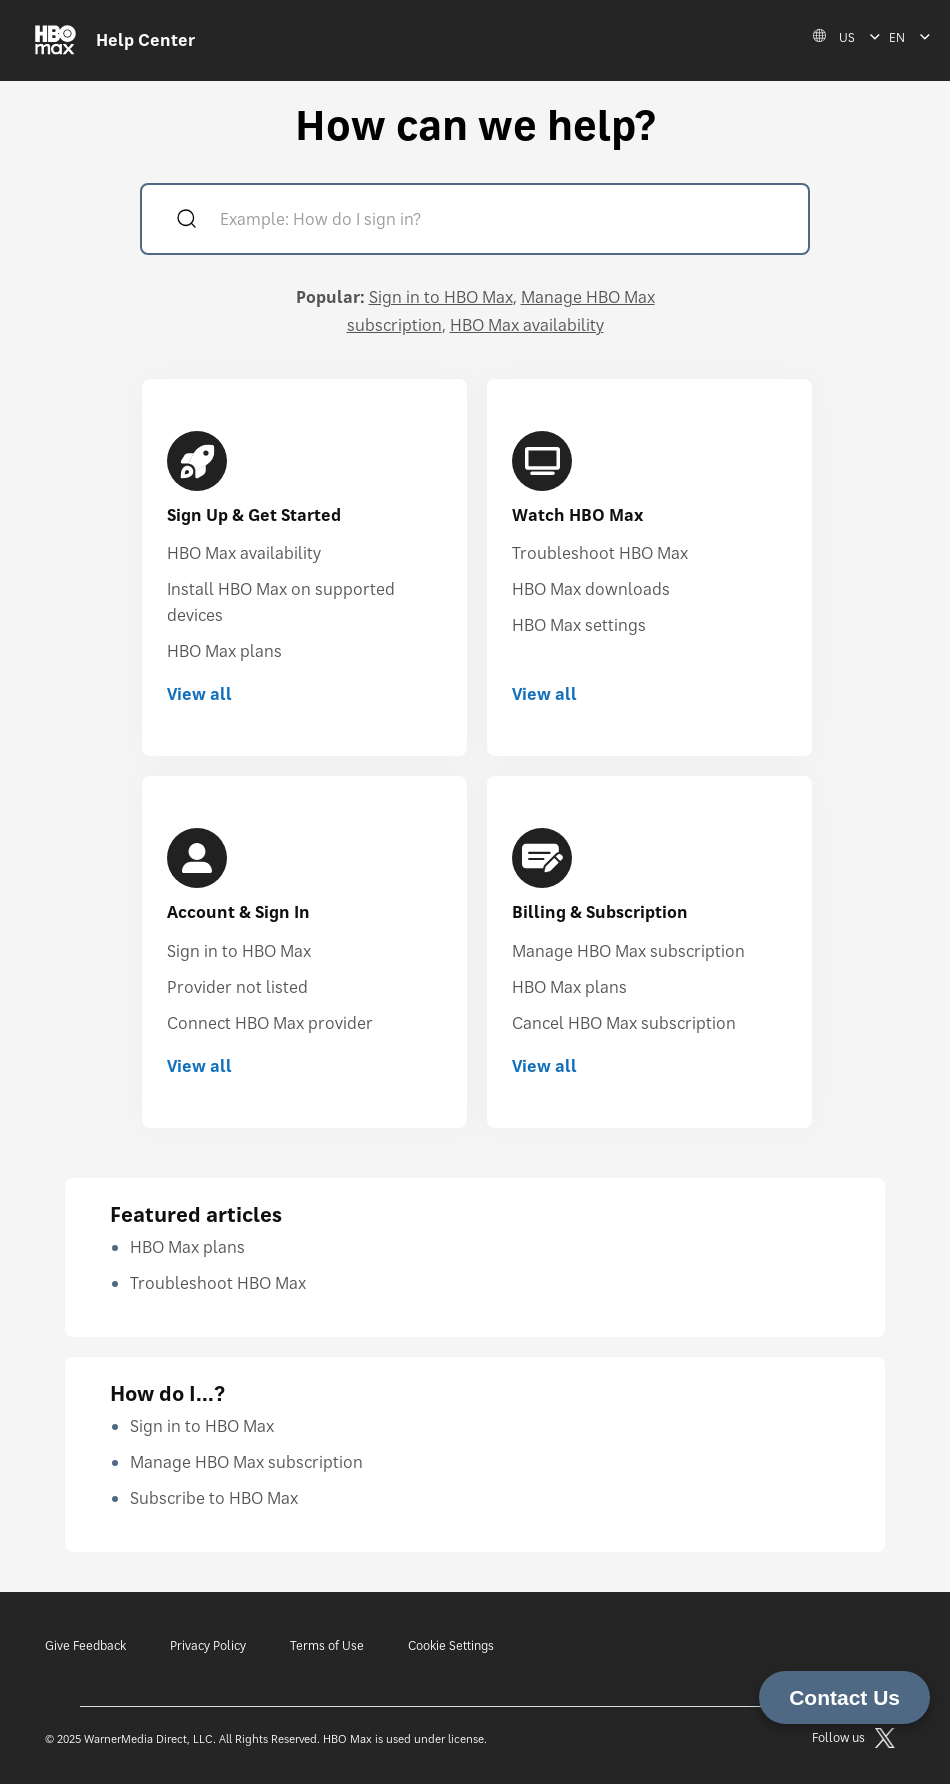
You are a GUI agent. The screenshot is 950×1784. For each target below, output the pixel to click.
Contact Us (844, 1697)
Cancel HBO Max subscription (624, 1023)
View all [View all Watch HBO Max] (544, 694)
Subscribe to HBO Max (214, 1498)
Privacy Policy (208, 1645)
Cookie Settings (451, 1645)
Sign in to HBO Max (441, 297)
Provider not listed (237, 987)
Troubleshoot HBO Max (600, 553)
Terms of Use (327, 1645)
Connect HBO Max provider (270, 1023)
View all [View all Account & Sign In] (199, 1066)
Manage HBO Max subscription (628, 951)
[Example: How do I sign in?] (503, 221)
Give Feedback (85, 1645)
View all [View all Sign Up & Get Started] (199, 694)
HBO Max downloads (591, 589)
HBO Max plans (224, 651)
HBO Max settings (579, 625)
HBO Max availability (527, 325)
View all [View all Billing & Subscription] (544, 1066)
